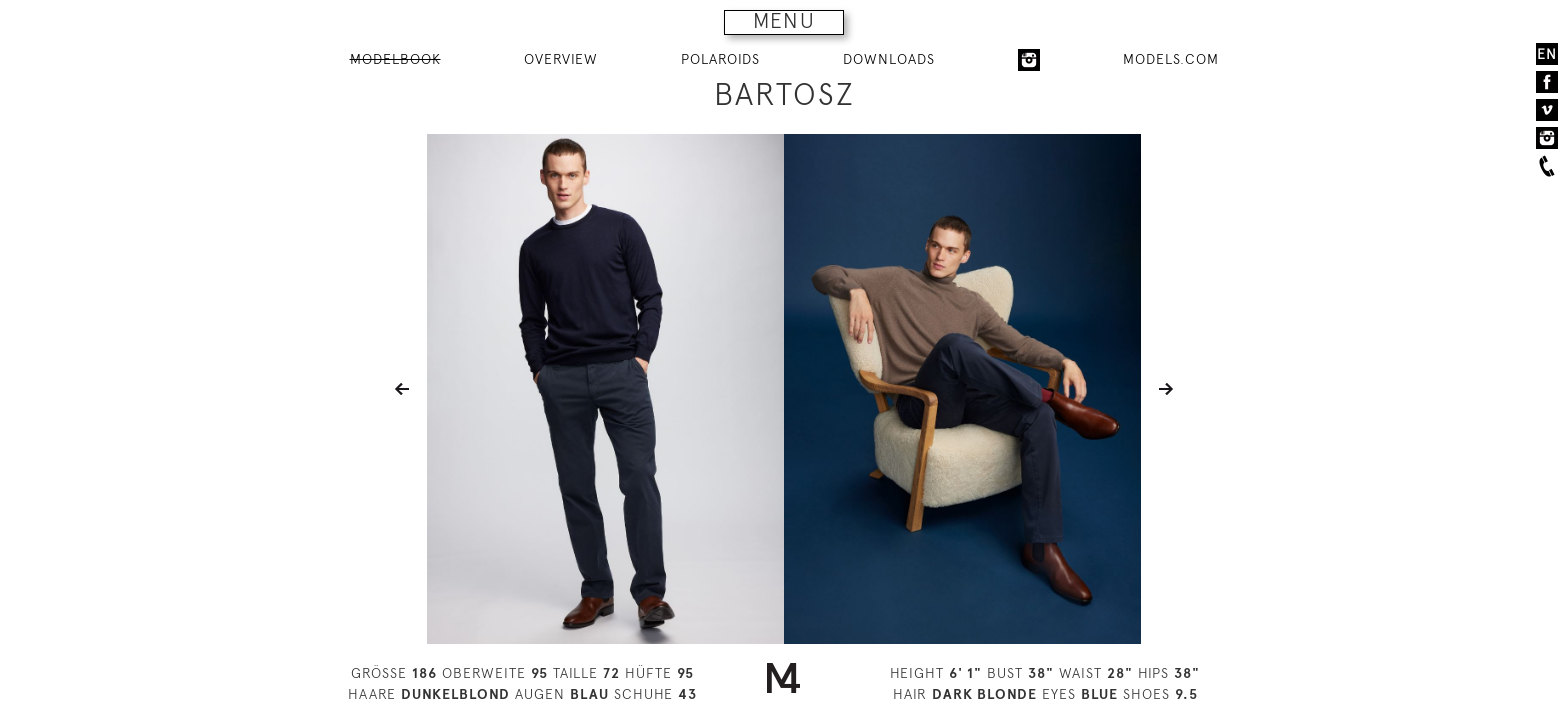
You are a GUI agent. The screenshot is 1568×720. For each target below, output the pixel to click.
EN (1547, 54)
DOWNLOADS (889, 59)
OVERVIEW (561, 59)
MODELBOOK (395, 59)
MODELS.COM (1171, 59)
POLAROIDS (720, 59)
